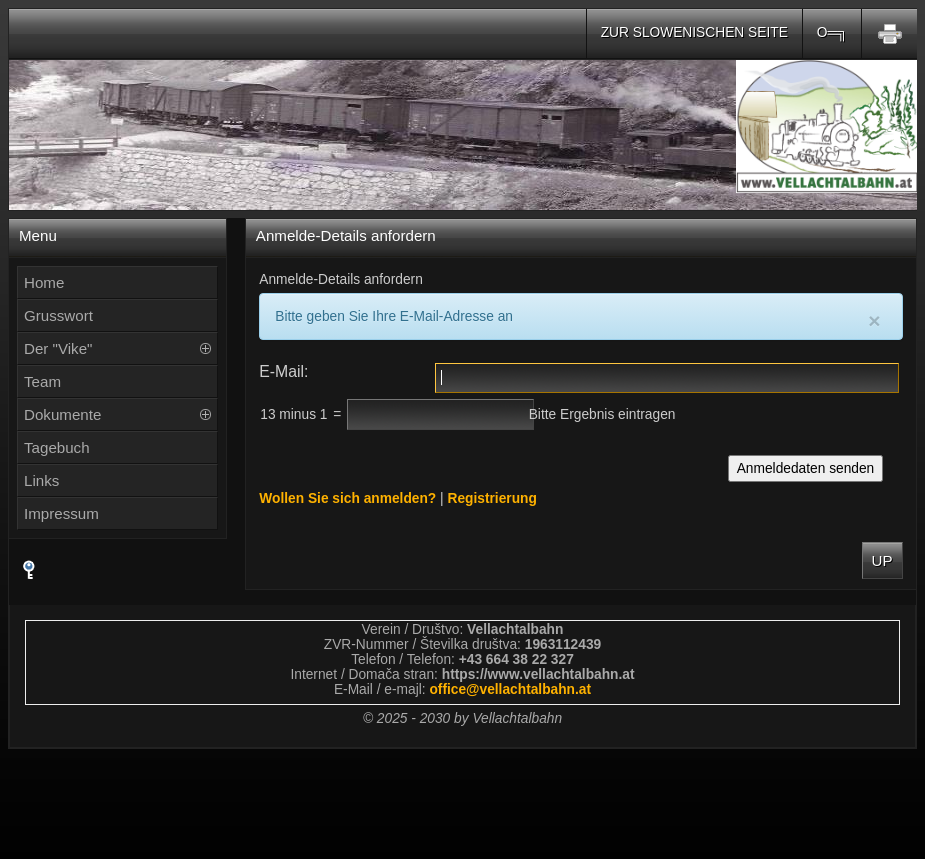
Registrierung (491, 498)
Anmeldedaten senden (806, 468)
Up (882, 560)
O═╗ (832, 32)
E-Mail (281, 371)
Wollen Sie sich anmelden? (347, 498)
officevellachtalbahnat (510, 689)
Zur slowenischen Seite (694, 32)
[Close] (874, 320)
